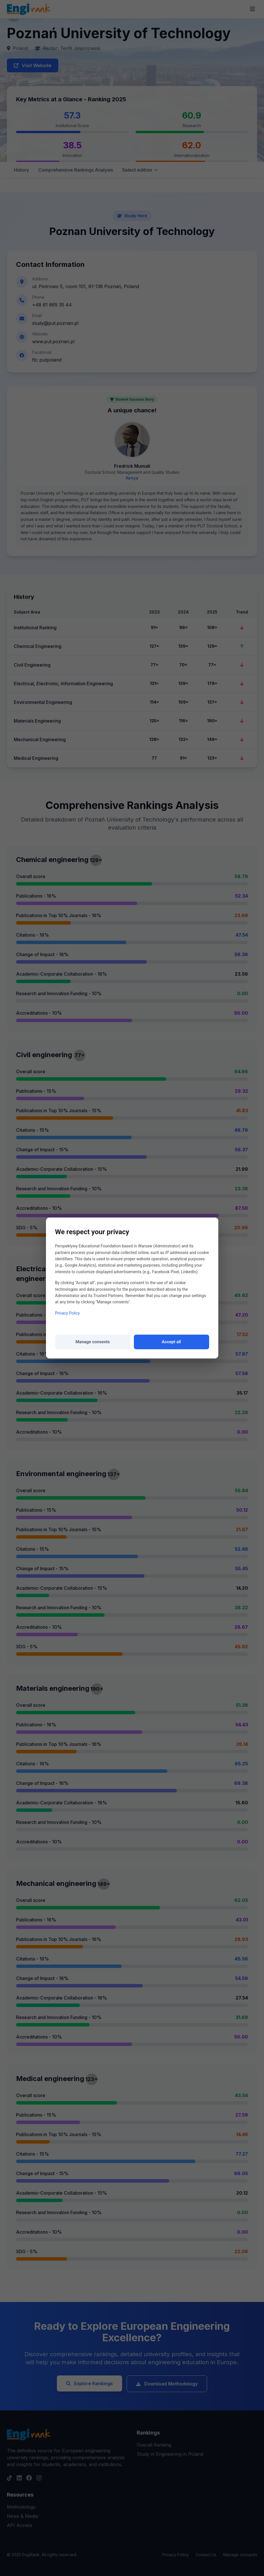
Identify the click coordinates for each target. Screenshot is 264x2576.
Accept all (171, 1341)
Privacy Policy (67, 1313)
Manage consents (93, 1341)
